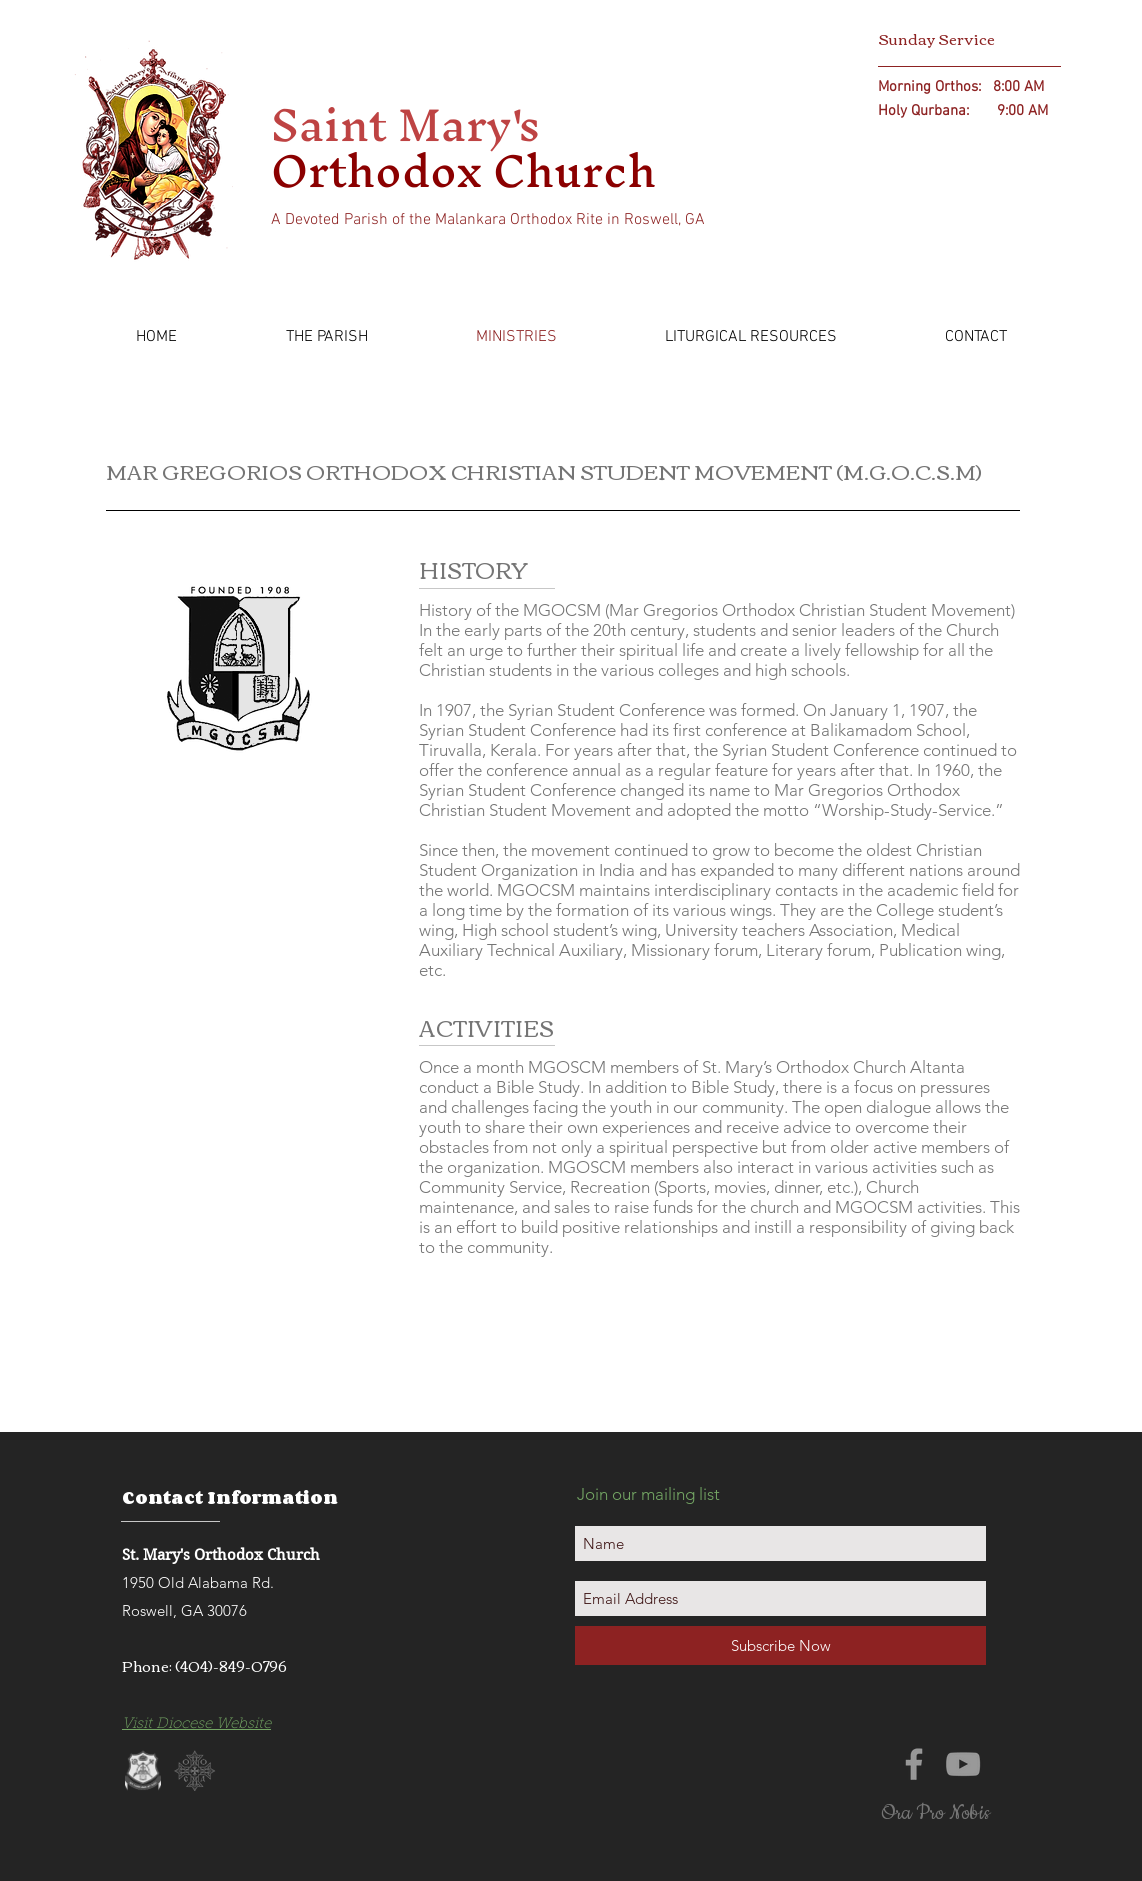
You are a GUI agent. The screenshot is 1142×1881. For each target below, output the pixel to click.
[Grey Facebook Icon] (914, 1764)
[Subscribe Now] (780, 1645)
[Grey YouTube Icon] (963, 1764)
